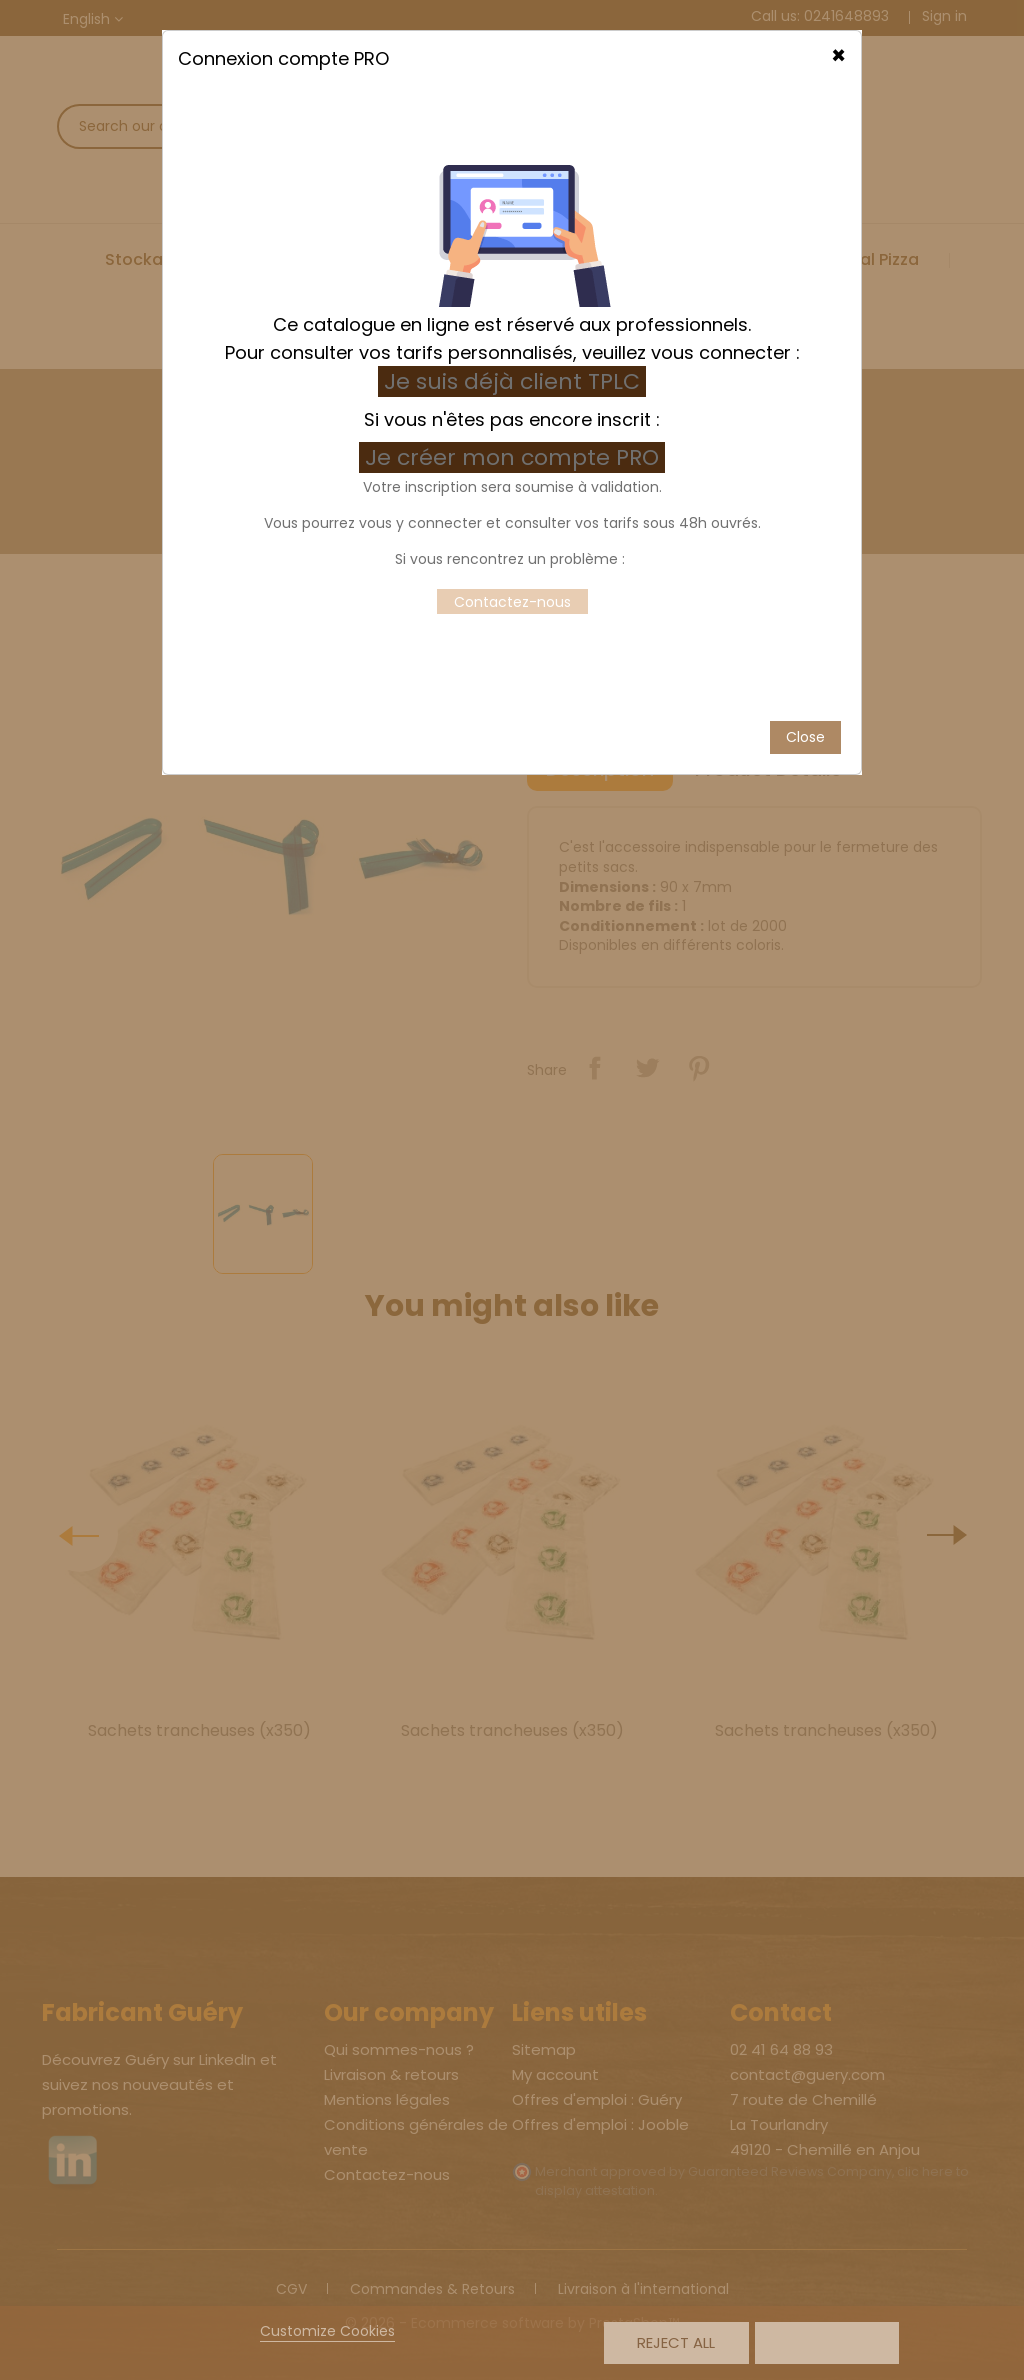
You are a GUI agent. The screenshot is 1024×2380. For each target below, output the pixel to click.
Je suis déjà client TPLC (512, 323)
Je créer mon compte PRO (515, 399)
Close (805, 678)
